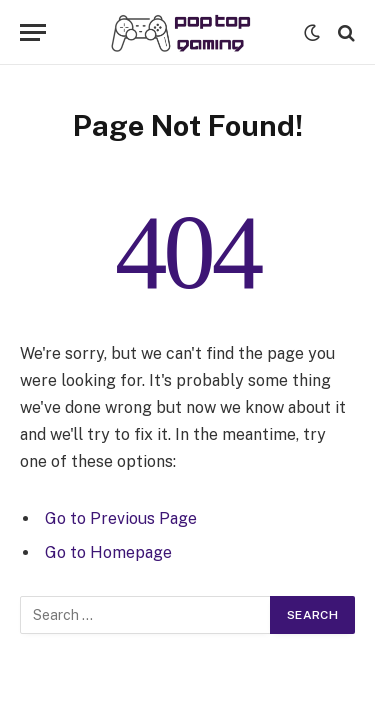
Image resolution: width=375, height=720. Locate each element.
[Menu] (33, 32)
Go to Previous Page (121, 518)
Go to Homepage (108, 552)
